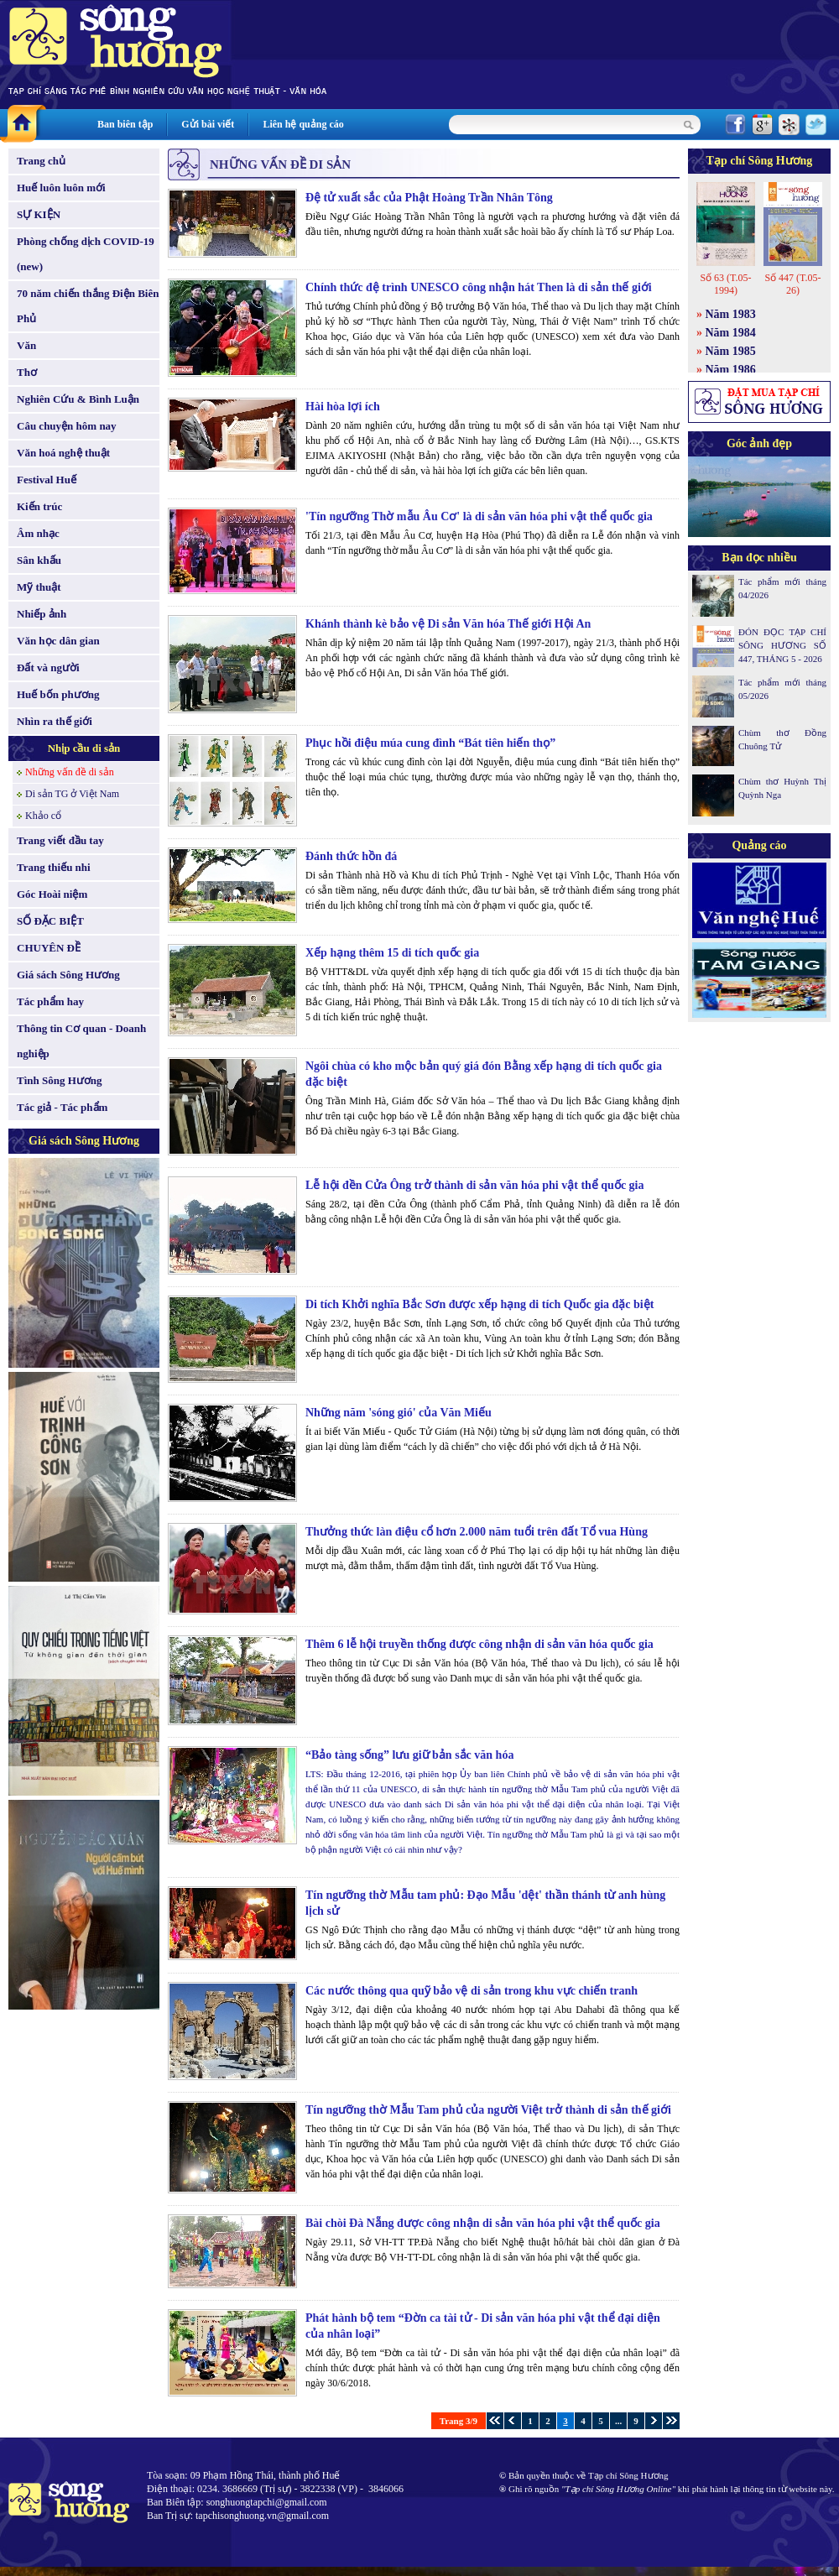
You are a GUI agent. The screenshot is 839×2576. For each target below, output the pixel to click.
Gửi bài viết (207, 124)
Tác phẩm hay (50, 1001)
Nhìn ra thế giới (54, 721)
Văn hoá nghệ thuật (63, 452)
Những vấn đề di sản (69, 772)
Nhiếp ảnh (41, 613)
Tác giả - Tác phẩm (62, 1107)
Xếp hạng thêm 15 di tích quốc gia (392, 952)
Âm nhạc (38, 533)
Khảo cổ (43, 815)
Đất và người (48, 667)
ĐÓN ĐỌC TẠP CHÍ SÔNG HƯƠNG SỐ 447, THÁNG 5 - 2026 (782, 645)
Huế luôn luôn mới (61, 187)
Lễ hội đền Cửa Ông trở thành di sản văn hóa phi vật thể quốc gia (474, 1185)
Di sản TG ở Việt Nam (72, 794)
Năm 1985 (731, 351)
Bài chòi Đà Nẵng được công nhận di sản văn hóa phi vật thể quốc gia (482, 2223)
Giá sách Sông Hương (68, 974)
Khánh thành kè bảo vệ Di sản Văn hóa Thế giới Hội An (448, 624)
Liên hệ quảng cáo (303, 124)
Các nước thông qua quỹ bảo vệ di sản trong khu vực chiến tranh (471, 1990)
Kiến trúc (39, 506)
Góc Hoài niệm (52, 894)
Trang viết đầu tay (60, 840)
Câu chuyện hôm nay (67, 426)
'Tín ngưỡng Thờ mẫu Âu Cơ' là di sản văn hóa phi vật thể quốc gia (479, 516)
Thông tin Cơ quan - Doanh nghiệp (81, 1041)
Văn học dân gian (58, 640)
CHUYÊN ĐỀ (49, 947)
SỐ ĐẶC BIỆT (50, 921)
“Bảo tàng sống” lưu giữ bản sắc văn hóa (409, 1755)
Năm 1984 (731, 332)
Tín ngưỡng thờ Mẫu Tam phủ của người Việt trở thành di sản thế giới (488, 2110)
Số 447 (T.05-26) (792, 284)
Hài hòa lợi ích (342, 406)
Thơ (27, 372)
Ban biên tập (125, 124)
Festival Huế (46, 479)
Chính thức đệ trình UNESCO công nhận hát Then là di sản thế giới (478, 287)
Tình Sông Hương (59, 1080)
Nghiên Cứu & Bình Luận (78, 399)
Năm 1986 (731, 369)
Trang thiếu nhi (54, 867)
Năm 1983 (731, 314)
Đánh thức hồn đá (351, 856)
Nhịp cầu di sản (84, 748)
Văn (26, 345)
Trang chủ (41, 160)
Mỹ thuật (39, 587)
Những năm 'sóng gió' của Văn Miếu (398, 1412)
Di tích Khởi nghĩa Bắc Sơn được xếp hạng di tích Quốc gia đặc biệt (479, 1304)
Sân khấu (39, 560)
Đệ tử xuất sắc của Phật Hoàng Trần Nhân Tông (429, 197)
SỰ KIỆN (38, 214)
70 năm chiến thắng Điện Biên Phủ (88, 306)
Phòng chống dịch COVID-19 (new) (85, 254)
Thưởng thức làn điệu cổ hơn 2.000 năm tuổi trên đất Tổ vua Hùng (476, 1531)
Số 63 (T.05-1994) (725, 284)
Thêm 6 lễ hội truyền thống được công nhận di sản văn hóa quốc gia (479, 1644)
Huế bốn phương (58, 694)
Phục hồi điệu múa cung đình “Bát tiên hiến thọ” (430, 743)
